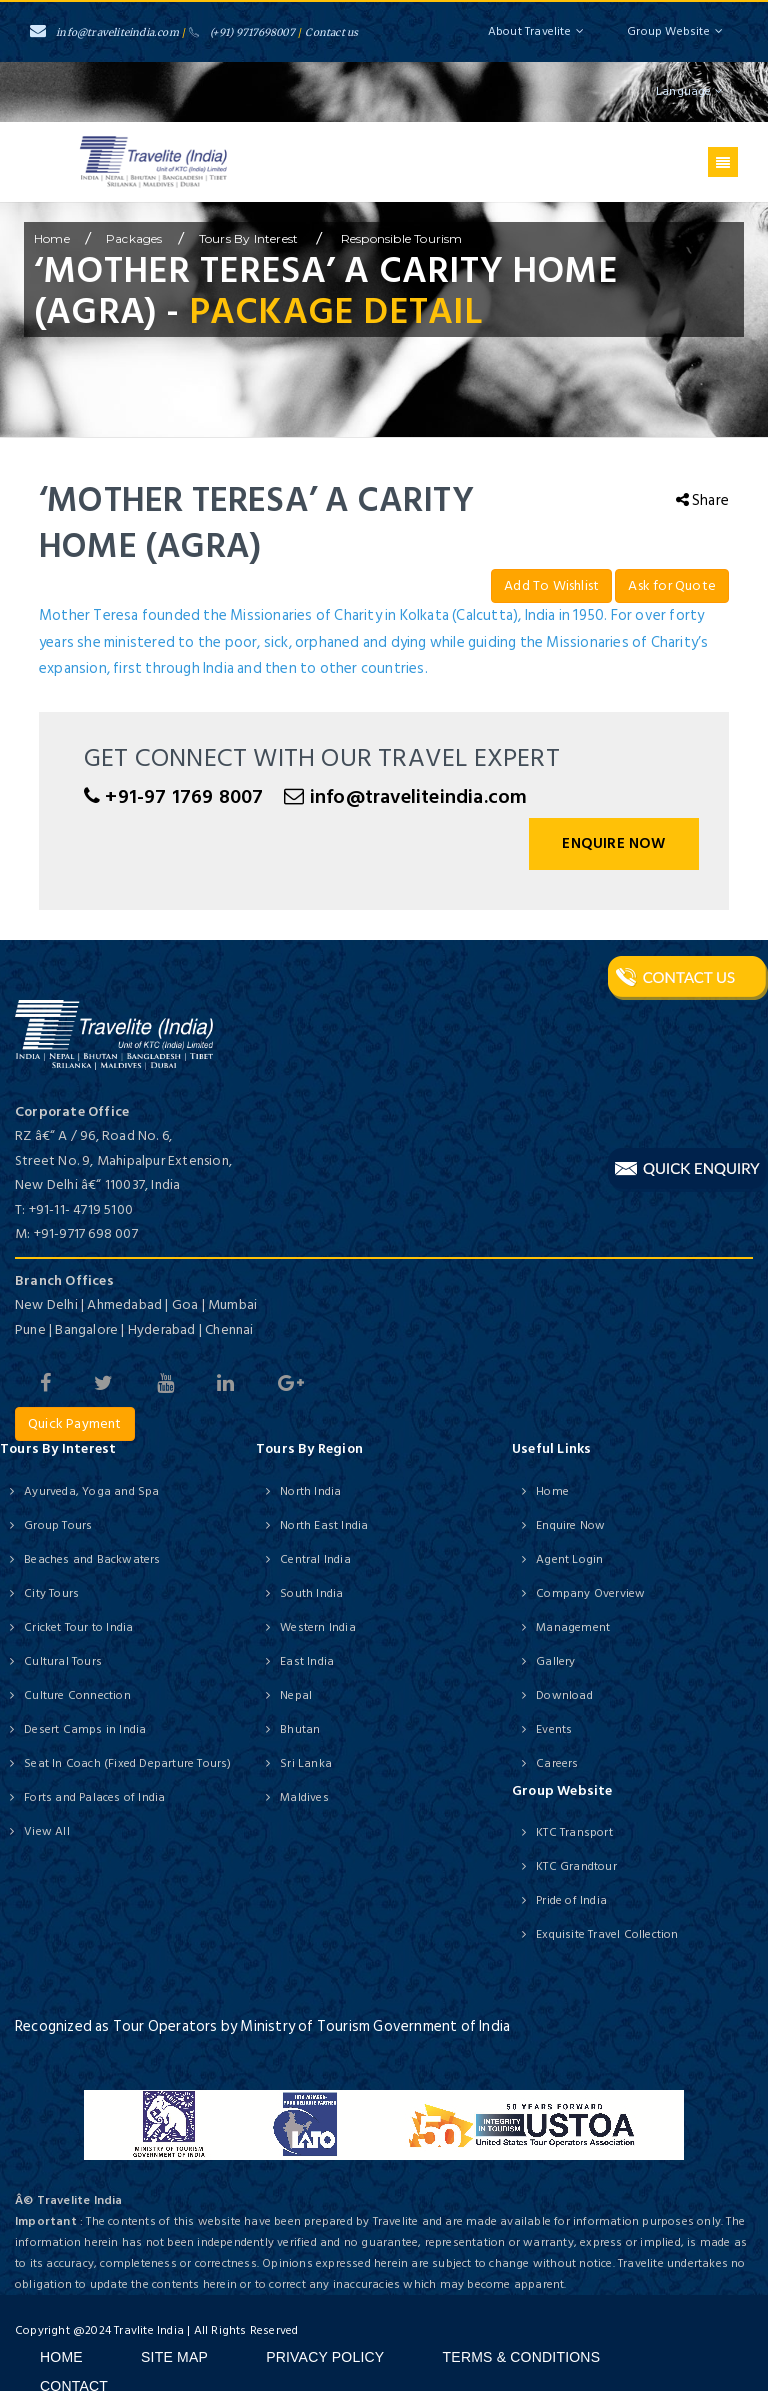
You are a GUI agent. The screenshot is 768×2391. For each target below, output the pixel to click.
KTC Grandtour (576, 1866)
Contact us (331, 32)
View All (47, 1831)
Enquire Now (613, 843)
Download (564, 1695)
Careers (557, 1763)
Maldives (304, 1797)
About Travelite (536, 31)
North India (310, 1491)
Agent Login (569, 1559)
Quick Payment (75, 1423)
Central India (315, 1559)
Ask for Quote (672, 585)
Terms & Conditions (522, 2357)
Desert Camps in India (85, 1729)
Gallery (555, 1661)
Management (573, 1627)
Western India (318, 1627)
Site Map (174, 2357)
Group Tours (58, 1525)
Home (552, 1491)
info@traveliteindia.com (104, 32)
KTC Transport (574, 1832)
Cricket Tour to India (78, 1627)
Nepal (296, 1695)
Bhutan (300, 1729)
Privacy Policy (325, 2357)
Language (689, 91)
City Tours (51, 1593)
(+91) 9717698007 (241, 32)
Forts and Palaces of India (94, 1797)
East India (307, 1661)
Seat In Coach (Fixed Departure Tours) (127, 1763)
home (52, 238)
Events (554, 1729)
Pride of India (571, 1900)
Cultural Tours (63, 1661)
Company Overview (590, 1593)
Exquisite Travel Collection (607, 1934)
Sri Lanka (306, 1763)
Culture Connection (77, 1695)
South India (311, 1593)
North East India (324, 1525)
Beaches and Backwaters (92, 1559)
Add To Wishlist (551, 585)
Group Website (675, 31)
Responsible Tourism (400, 238)
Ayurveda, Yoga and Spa (91, 1491)
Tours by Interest (250, 238)
